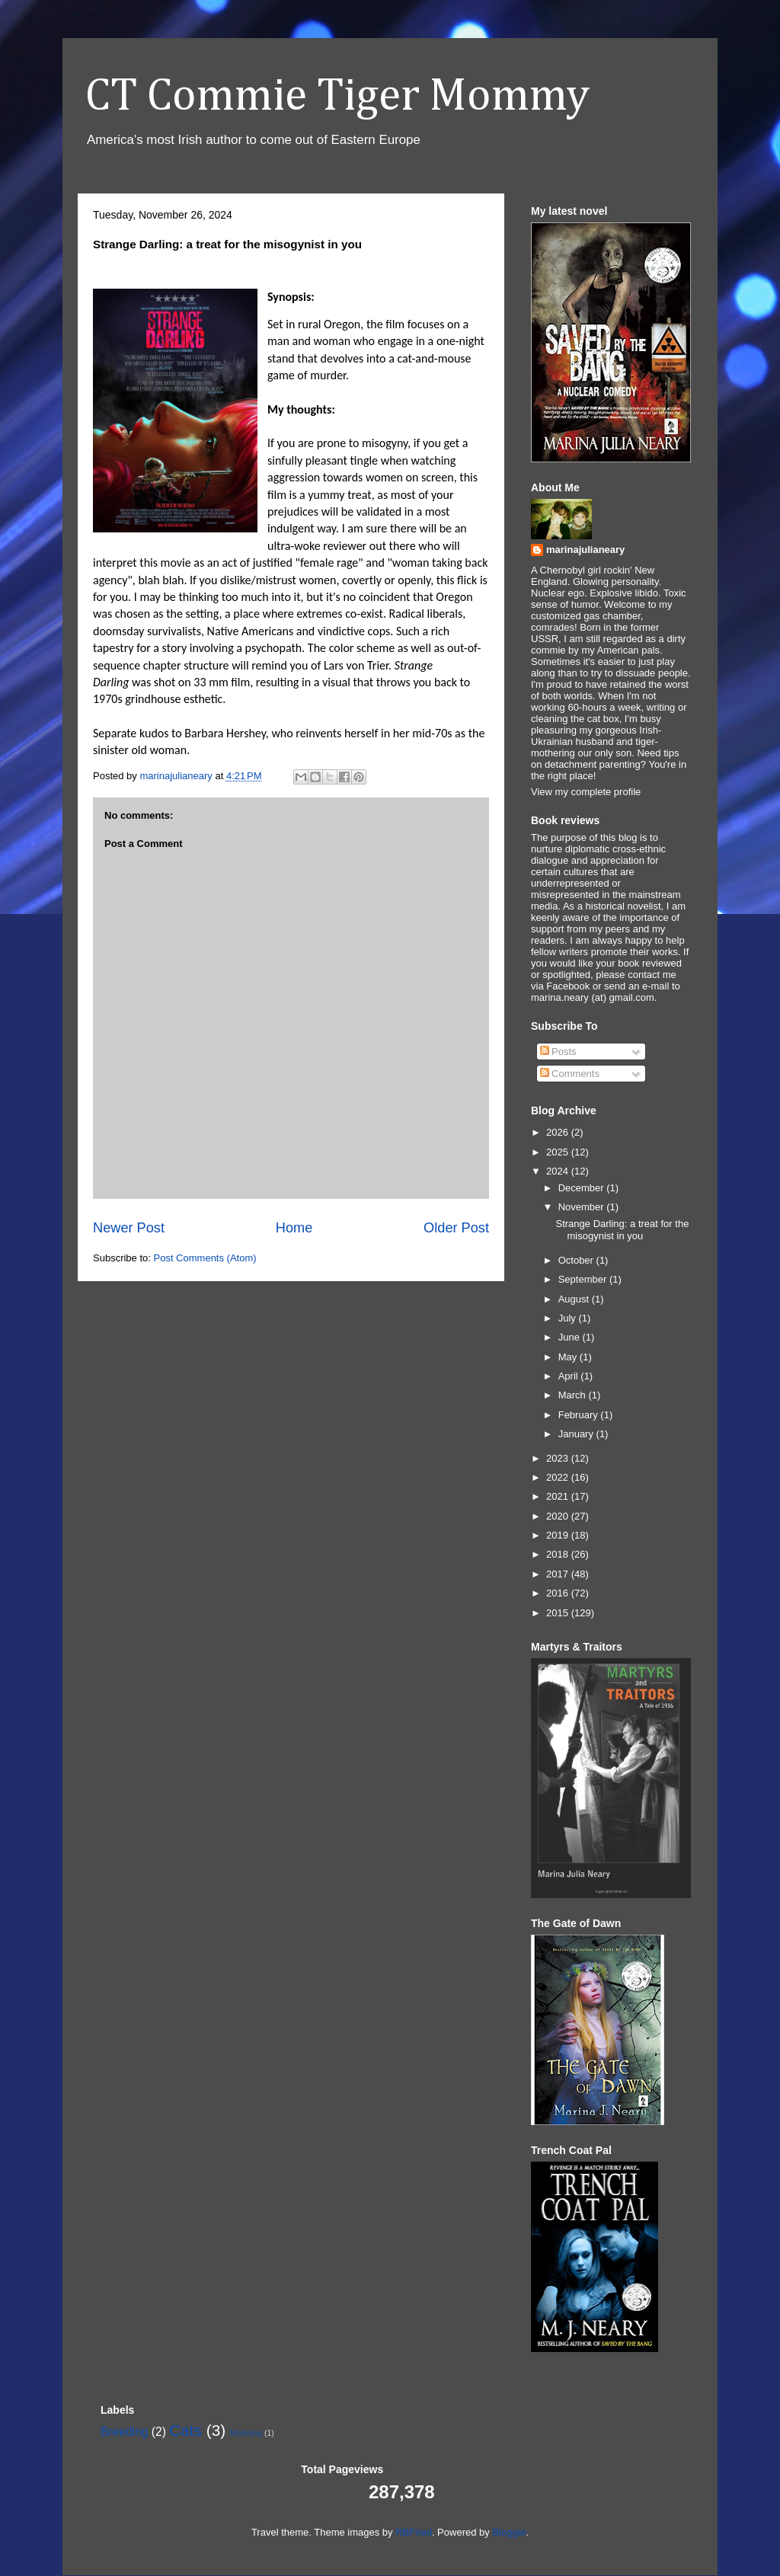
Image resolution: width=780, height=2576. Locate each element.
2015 (558, 1613)
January (577, 1434)
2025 (558, 1152)
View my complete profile (586, 791)
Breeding (124, 2431)
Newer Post (129, 1227)
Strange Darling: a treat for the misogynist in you (622, 1230)
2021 (558, 1496)
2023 (558, 1458)
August (575, 1299)
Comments (569, 1073)
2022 (558, 1477)
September (583, 1279)
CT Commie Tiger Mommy (337, 97)
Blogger (509, 2532)
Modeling (246, 2433)
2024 (558, 1171)
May (569, 1357)
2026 (558, 1132)
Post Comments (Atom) (205, 1258)
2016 (558, 1593)
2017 (558, 1574)
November (582, 1207)
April (569, 1376)
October (577, 1260)
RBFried (413, 2532)
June (570, 1337)
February (579, 1415)
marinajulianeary (585, 549)
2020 (558, 1516)
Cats (185, 2430)
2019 (558, 1535)
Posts (558, 1051)
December (582, 1188)
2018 (558, 1554)
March (573, 1395)
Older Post (456, 1227)
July (568, 1318)
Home (294, 1227)
